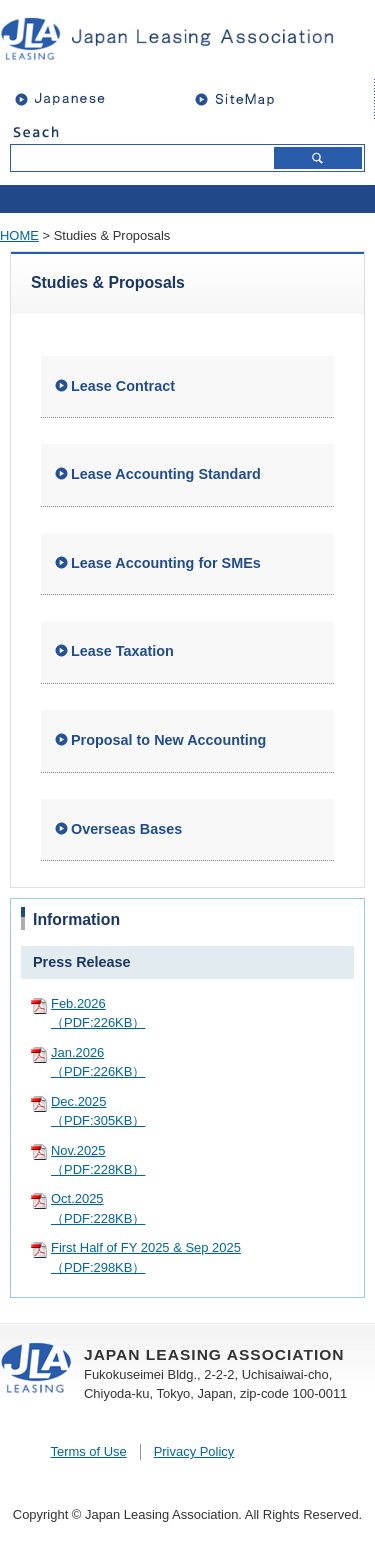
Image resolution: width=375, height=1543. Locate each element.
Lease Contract (123, 386)
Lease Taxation (122, 651)
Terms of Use (88, 1451)
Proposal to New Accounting (168, 740)
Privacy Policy (194, 1451)
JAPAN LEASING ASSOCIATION (178, 38)
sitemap (280, 98)
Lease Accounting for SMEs (166, 563)
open (187, 199)
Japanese (70, 98)
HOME (19, 235)
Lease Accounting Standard (166, 474)
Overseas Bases (126, 829)
